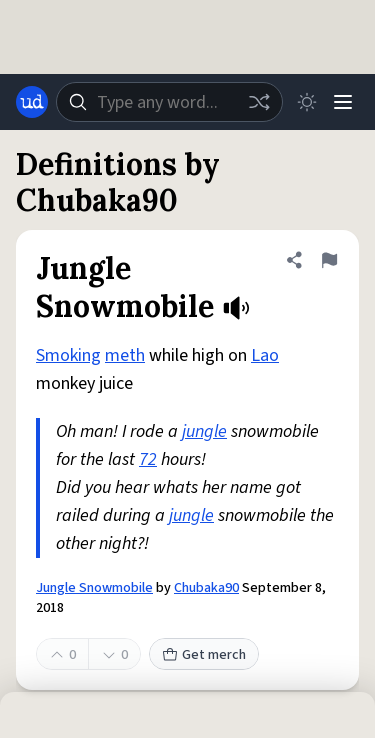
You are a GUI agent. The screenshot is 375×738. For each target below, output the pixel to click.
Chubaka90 (206, 588)
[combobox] (169, 102)
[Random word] (259, 102)
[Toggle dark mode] (307, 102)
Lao (265, 355)
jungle (204, 431)
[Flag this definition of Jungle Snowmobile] (329, 260)
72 (148, 459)
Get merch (204, 655)
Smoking (68, 355)
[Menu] (343, 102)
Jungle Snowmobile (94, 588)
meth (125, 355)
